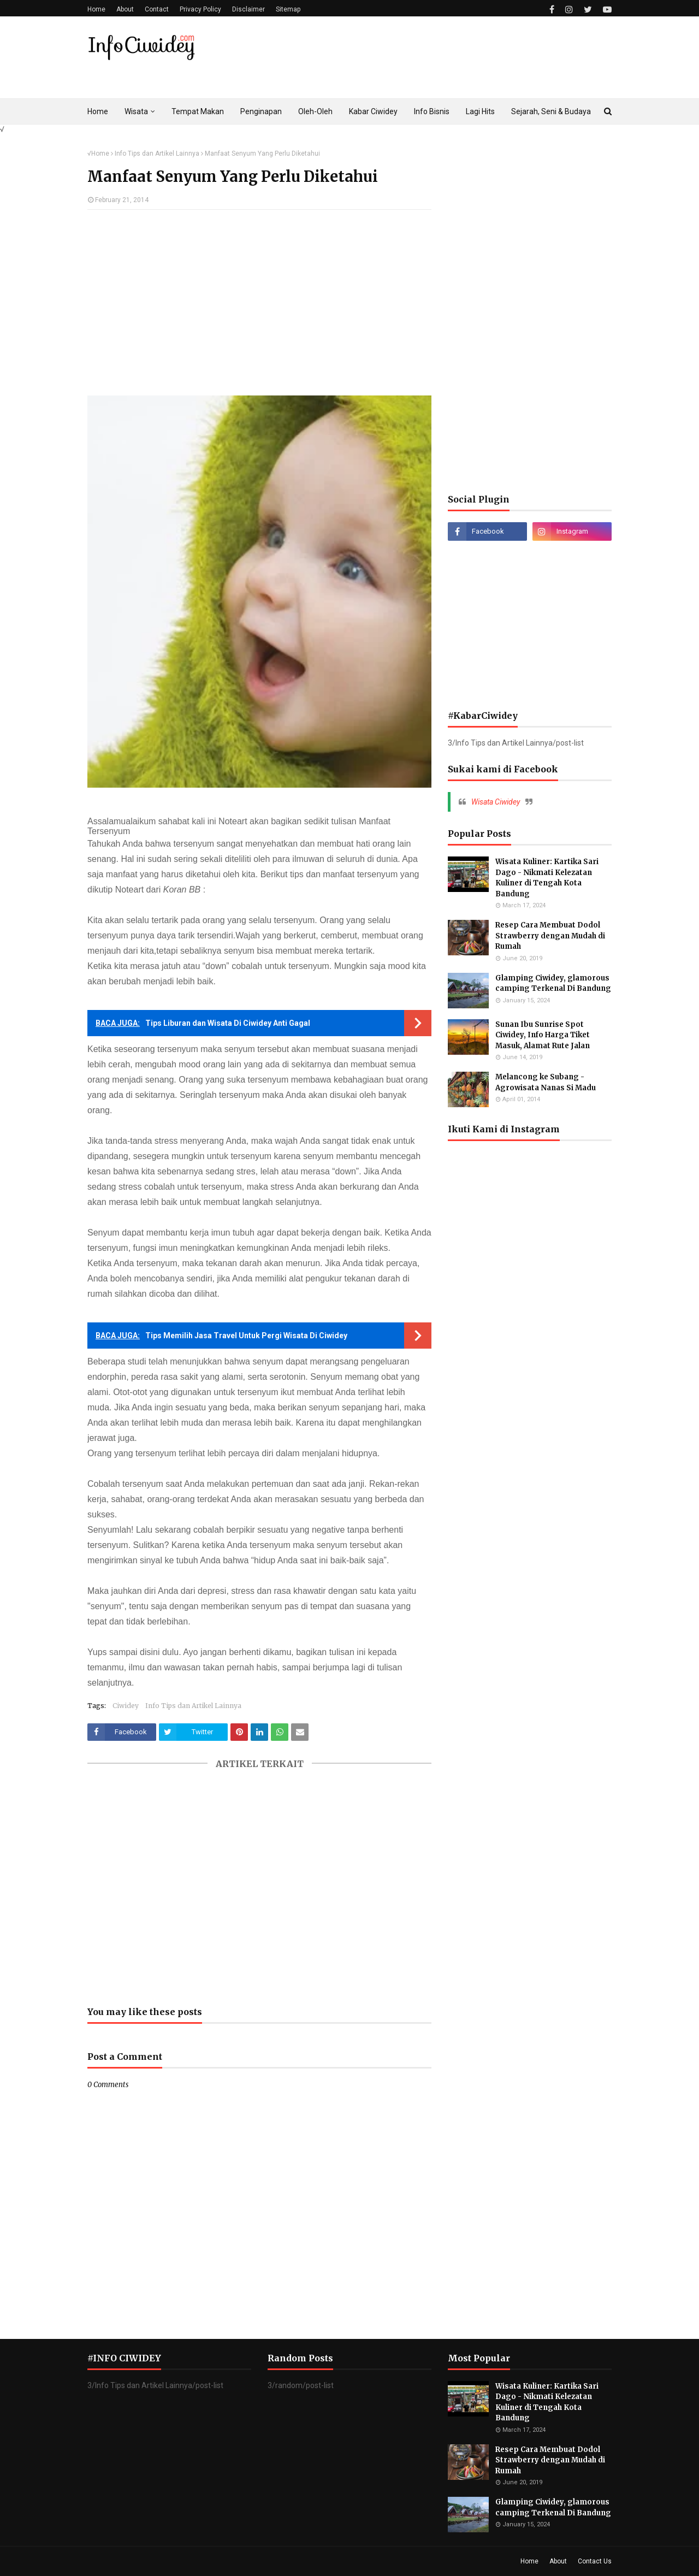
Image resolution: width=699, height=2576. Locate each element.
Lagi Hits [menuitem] (480, 111)
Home (96, 9)
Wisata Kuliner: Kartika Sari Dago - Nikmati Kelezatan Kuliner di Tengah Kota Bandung (547, 878)
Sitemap (288, 9)
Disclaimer (248, 9)
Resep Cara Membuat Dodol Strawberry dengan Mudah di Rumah (550, 935)
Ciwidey (125, 1705)
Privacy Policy (200, 9)
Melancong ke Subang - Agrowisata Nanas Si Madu (545, 1082)
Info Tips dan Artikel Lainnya (157, 153)
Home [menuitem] (97, 111)
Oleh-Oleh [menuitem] (315, 111)
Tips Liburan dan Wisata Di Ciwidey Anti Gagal (227, 1023)
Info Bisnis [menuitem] (431, 111)
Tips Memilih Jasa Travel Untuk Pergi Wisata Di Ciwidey (246, 1335)
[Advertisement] (259, 308)
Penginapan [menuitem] (261, 111)
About (125, 9)
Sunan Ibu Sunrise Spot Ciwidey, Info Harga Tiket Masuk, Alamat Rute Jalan (542, 1035)
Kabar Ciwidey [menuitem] (373, 111)
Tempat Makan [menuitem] (197, 111)
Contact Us (595, 2561)
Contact (157, 9)
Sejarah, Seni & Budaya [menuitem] (551, 111)
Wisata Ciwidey (495, 801)
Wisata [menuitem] (136, 111)
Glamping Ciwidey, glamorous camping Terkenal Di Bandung (553, 983)
